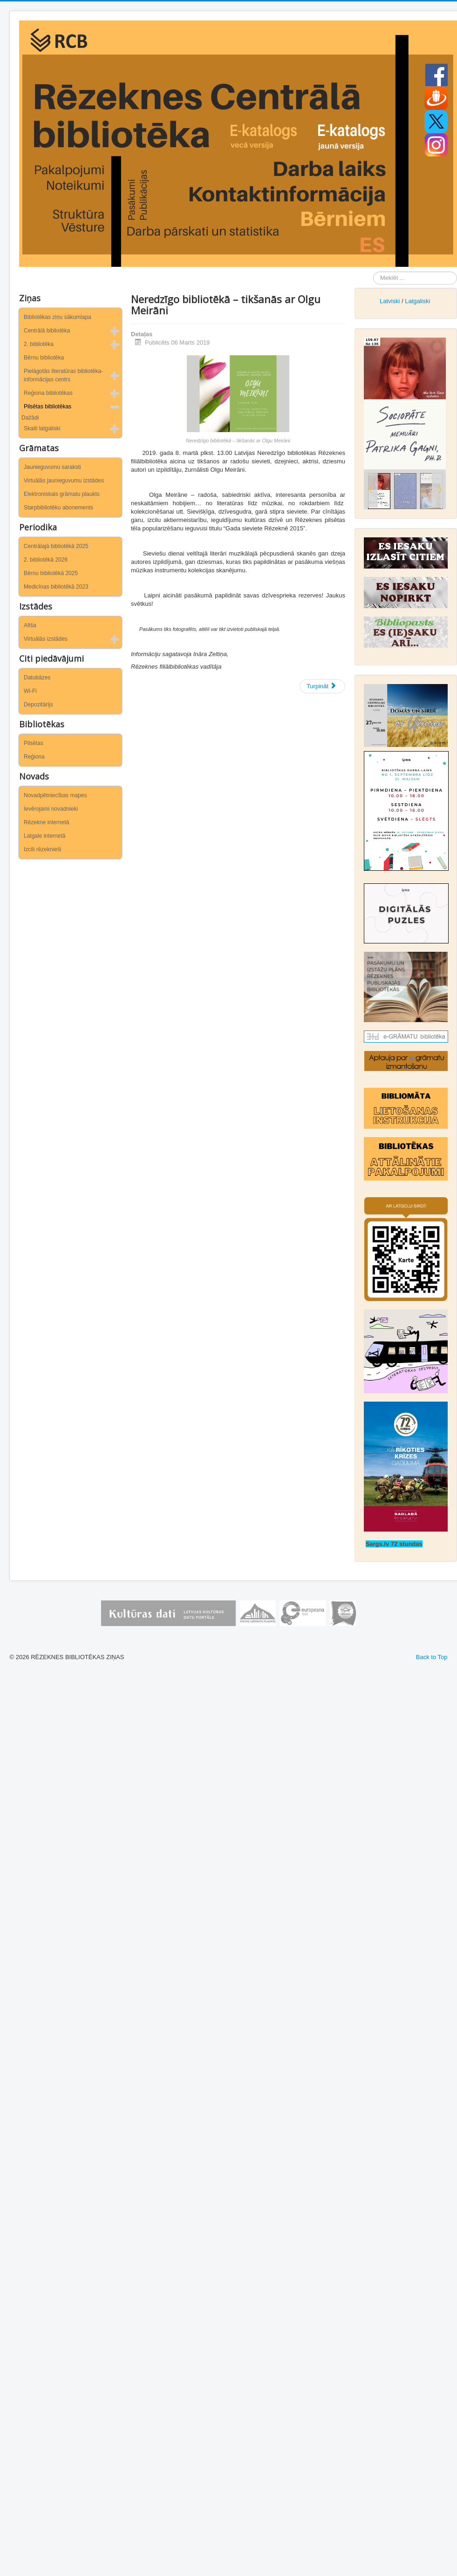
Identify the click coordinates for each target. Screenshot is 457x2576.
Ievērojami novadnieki (51, 809)
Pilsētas (33, 743)
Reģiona (34, 756)
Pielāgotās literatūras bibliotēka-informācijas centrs (63, 375)
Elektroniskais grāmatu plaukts (62, 494)
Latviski (390, 301)
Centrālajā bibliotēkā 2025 (56, 546)
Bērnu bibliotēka (44, 357)
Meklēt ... (373, 271)
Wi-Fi (30, 691)
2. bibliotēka (39, 344)
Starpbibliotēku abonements (58, 507)
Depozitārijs (38, 704)
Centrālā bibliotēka (47, 330)
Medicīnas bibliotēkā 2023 (56, 586)
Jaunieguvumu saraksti (52, 467)
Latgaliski (417, 301)
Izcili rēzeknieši (42, 849)
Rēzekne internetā (46, 822)
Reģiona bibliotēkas (48, 393)
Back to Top (432, 1657)
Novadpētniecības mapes (55, 795)
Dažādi (30, 417)
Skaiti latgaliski (42, 428)
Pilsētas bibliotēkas (47, 406)
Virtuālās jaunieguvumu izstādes (64, 480)
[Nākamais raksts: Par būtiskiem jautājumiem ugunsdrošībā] (322, 686)
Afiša (30, 625)
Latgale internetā (44, 836)
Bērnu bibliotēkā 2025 (51, 573)
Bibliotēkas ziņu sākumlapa (57, 317)
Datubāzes (37, 677)
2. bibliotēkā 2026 (46, 559)
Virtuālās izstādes (46, 639)
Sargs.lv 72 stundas (394, 1543)
